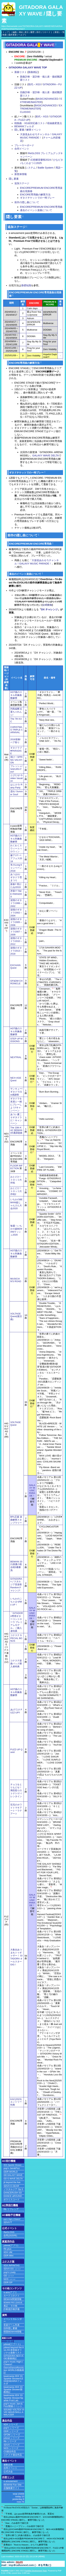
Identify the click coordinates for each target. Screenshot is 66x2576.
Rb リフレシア (11, 2209)
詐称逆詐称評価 (12, 2309)
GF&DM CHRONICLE (16, 982)
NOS (9, 2279)
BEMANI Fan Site (12, 2484)
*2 (2, 2513)
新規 (57, 32)
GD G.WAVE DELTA (13, 2178)
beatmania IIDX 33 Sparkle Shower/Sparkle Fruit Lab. (13, 2398)
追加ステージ (21, 183)
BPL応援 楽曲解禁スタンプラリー (16, 1519)
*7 (33, 1406)
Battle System (45, 167)
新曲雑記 (33, 72)
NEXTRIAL (15, 1057)
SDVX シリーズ (12, 2445)
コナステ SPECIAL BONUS (16, 1638)
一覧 (62, 32)
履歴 (32, 32)
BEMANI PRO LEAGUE (13, 2303)
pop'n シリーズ (11, 2427)
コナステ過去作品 (13, 2455)
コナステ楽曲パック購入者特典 (16, 1663)
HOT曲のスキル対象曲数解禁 (16, 695)
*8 (41, 1529)
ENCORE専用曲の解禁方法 (35, 194)
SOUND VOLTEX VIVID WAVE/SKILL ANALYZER (14, 2412)
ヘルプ (21, 35)
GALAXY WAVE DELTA (45, 455)
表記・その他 (10, 2305)
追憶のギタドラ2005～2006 (16, 922)
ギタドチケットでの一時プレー (37, 197)
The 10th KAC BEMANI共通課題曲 (16, 1130)
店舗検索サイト (12, 2488)
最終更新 (12, 35)
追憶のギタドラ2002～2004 (16, 912)
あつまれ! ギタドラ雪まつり (16, 877)
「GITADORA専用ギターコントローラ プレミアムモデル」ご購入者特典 (16, 1622)
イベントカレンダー (13, 2320)
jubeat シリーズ (12, 2438)
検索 (4, 35)
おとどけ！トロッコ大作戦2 (16, 1191)
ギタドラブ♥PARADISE (16, 750)
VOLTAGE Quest (15, 1423)
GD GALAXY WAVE (13, 2175)
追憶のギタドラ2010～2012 (16, 941)
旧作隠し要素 (10, 2328)
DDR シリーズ (11, 2431)
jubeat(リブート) (12, 2344)
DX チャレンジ (49, 609)
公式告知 (47, 604)
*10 (60, 2114)
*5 (33, 1152)
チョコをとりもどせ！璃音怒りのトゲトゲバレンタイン (16, 1790)
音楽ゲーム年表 (12, 2325)
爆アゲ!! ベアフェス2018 (16, 858)
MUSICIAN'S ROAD (15, 1280)
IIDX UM (8, 2252)
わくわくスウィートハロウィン (16, 848)
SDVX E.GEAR (11, 2186)
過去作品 (7, 2420)
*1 (25, 812)
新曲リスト (20, 72)
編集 (15, 32)
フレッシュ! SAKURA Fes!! (16, 769)
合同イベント (21, 148)
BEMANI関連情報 (12, 2299)
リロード (46, 32)
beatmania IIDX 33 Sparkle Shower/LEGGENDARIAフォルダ (13, 2380)
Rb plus (7, 2249)
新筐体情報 (20, 174)
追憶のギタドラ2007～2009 (16, 931)
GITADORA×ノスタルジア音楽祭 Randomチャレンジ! (16, 1585)
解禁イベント (33, 129)
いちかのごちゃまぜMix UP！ (16, 1601)
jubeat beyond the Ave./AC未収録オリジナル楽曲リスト (14, 2350)
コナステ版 (8, 2261)
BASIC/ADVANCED (47, 98)
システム (31, 167)
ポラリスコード (12, 2199)
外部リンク (8, 2477)
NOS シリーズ (11, 2448)
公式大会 (8, 2471)
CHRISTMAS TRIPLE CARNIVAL (16, 730)
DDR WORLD (11, 2171)
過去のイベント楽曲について (36, 210)
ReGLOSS (9, 2232)
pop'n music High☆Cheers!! (13, 2362)
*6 (42, 1139)
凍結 (21, 32)
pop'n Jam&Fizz (12, 2168)
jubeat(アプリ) (11, 2245)
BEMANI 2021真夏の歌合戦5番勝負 (16, 1566)
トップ (5, 32)
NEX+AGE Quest (15, 1079)
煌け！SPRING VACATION (16, 760)
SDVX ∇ (8, 2222)
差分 (26, 32)
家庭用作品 (8, 2241)
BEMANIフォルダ (24, 126)
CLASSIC (25, 112)
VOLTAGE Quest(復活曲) (16, 1316)
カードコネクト (12, 2295)
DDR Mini (8, 2255)
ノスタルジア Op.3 (13, 2189)
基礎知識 (26, 285)
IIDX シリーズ (11, 2424)
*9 (51, 1887)
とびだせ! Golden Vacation (16, 778)
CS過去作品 (10, 2451)
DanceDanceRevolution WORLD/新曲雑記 (14, 2370)
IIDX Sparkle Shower (12, 2165)
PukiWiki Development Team (35, 2571)
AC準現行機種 (10, 2205)
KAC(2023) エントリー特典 (16, 2102)
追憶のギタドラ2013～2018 (16, 950)
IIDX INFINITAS (11, 2265)
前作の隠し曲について (26, 202)
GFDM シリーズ (12, 2434)
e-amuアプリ (10, 2292)
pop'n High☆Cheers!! (12, 2219)
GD (9, 2275)
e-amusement (10, 2481)
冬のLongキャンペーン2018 (16, 868)
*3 (52, 988)
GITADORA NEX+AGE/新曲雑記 (13, 2357)
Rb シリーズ (10, 2441)
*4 (33, 1081)
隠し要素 (19, 129)
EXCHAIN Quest (15, 966)
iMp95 (19, 2562)
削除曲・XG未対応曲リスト (29, 123)
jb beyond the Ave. (12, 2182)
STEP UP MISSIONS (16, 1040)
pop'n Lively (9, 2272)
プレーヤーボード (24, 145)
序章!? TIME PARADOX (16, 894)
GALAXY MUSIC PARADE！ (32, 1490)
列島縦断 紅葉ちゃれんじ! (16, 711)
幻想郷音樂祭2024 (41, 159)
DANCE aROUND (13, 2196)
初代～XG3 (34, 84)
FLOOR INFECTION (16, 1167)
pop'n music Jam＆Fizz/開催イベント (13, 2404)
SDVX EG (12, 2268)
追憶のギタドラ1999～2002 (16, 903)
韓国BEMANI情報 (12, 2331)
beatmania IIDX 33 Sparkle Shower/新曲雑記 (13, 2389)
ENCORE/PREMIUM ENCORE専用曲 (41, 206)
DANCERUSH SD (13, 2192)
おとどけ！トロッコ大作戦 (16, 1179)
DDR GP (8, 2282)
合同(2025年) (10, 2235)
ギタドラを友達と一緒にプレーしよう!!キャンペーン (16, 1104)
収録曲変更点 (54, 123)
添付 (38, 32)
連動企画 (8, 2464)
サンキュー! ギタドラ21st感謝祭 (16, 1091)
